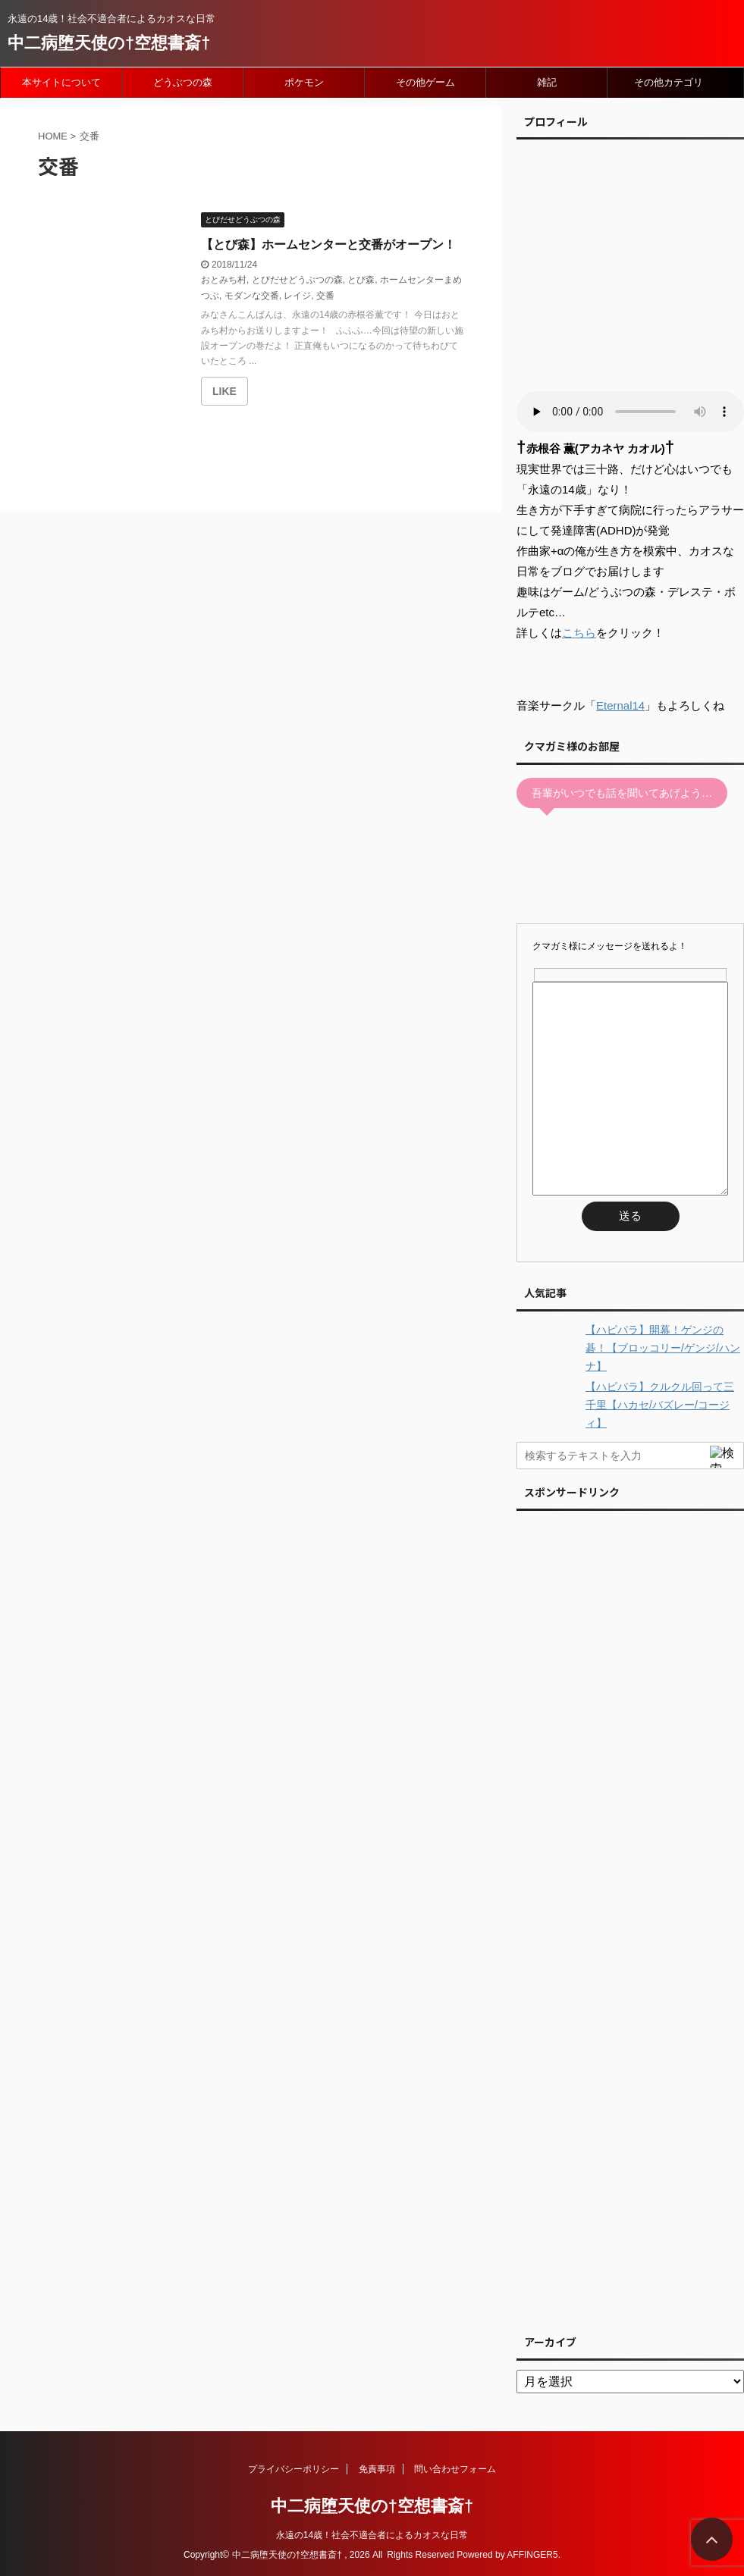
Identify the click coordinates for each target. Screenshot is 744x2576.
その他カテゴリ (668, 82)
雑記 (547, 82)
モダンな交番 (251, 295)
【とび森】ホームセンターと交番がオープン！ (328, 244)
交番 (325, 295)
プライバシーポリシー (293, 2469)
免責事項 (377, 2469)
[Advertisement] (630, 1918)
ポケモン (304, 82)
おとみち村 (223, 279)
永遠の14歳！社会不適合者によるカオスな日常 (372, 2535)
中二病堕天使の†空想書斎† (109, 42)
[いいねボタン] (224, 391)
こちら (579, 632)
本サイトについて (61, 82)
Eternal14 (620, 705)
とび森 (361, 279)
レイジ (297, 295)
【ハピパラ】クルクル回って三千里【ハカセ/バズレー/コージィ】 (659, 1404)
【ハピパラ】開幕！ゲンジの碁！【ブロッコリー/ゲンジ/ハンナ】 (662, 1348)
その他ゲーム (425, 82)
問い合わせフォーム (455, 2469)
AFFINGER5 (532, 2554)
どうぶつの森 (182, 82)
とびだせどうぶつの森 (297, 279)
